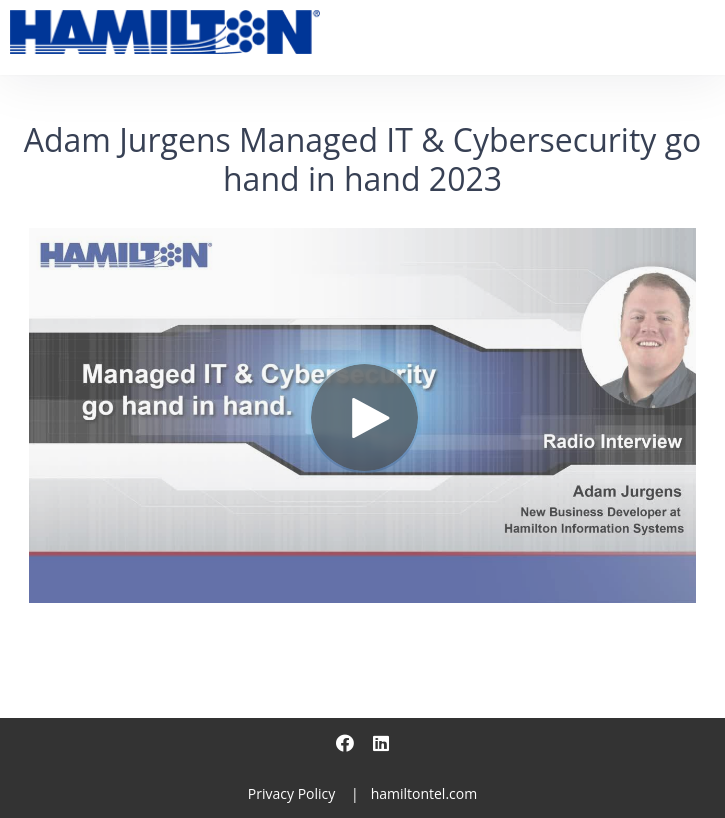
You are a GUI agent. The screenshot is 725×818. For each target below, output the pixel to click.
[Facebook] (345, 743)
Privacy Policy (291, 793)
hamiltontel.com (424, 793)
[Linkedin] (381, 743)
